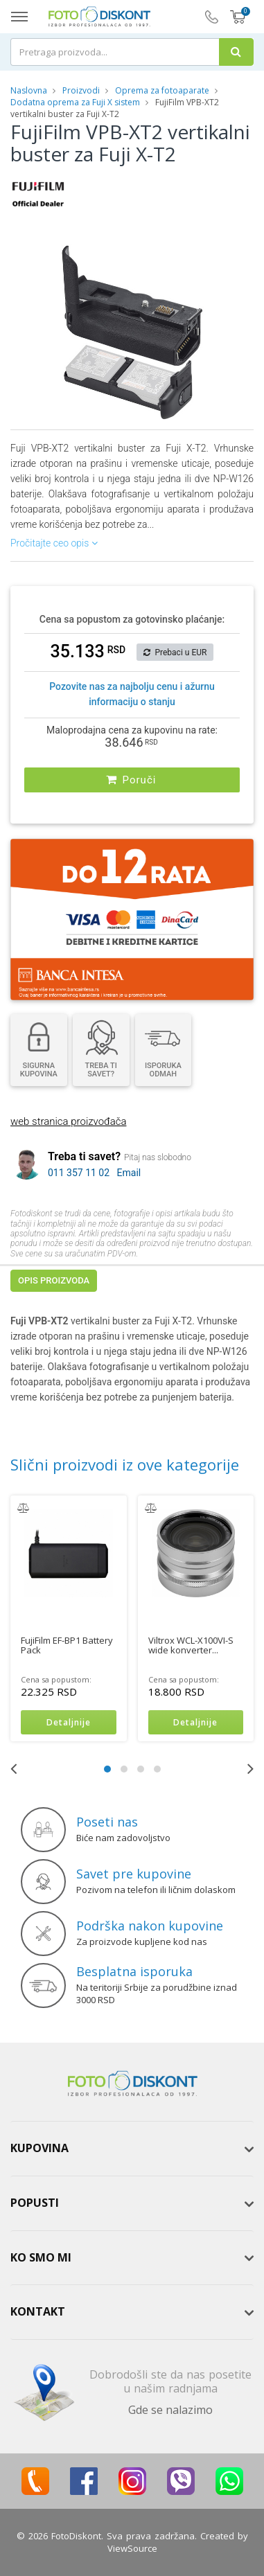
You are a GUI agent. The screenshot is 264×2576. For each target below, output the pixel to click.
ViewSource (132, 2548)
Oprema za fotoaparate (162, 90)
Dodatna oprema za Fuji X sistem (75, 102)
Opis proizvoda (53, 1280)
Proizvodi (82, 90)
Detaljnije (68, 1722)
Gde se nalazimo (170, 2409)
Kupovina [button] (39, 2148)
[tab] (132, 2149)
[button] (217, 248)
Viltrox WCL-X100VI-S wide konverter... (191, 1645)
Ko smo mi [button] (40, 2257)
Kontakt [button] (37, 2311)
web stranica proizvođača (68, 1121)
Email (129, 1172)
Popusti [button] (34, 2202)
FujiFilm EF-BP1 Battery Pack (67, 1645)
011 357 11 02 (78, 1172)
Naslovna (28, 90)
